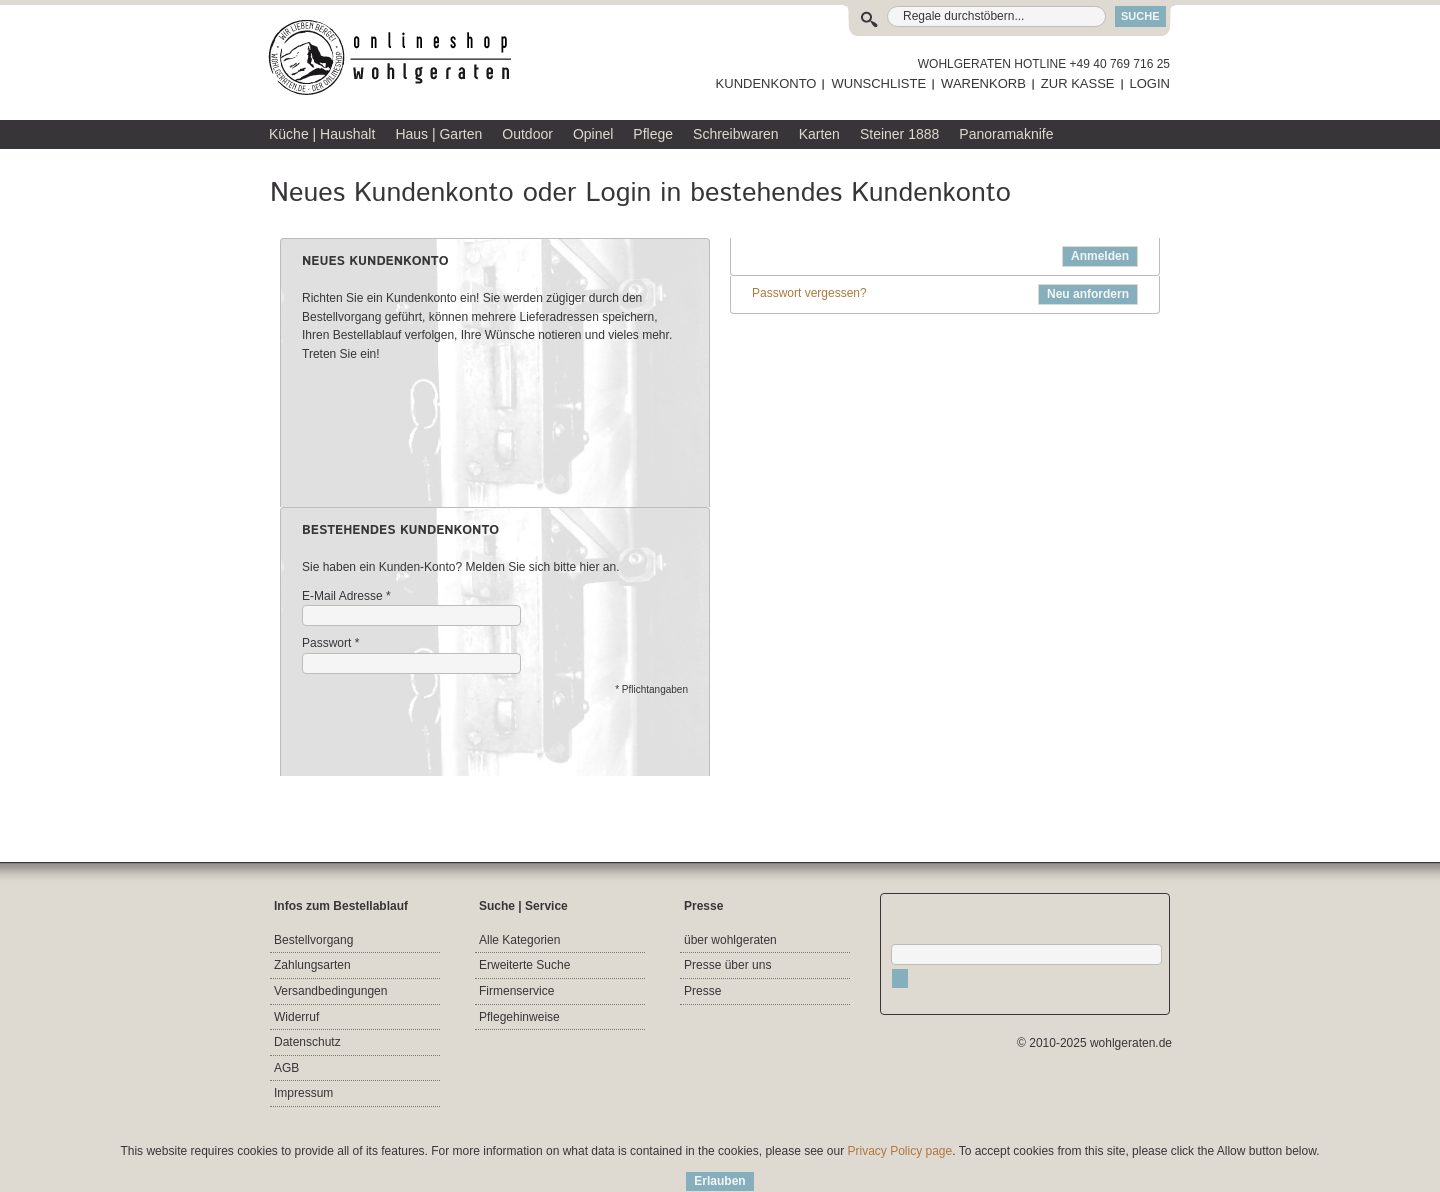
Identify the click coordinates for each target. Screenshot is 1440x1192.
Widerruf (296, 1017)
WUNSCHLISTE (878, 83)
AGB (286, 1068)
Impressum (303, 1093)
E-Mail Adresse (342, 596)
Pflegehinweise (519, 1017)
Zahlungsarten (312, 965)
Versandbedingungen (330, 991)
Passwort (326, 643)
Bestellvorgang (313, 940)
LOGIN (1150, 83)
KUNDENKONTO (766, 83)
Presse (702, 991)
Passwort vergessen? (809, 293)
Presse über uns (727, 965)
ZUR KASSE (1078, 83)
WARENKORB (983, 83)
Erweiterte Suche (524, 965)
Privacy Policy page (900, 1151)
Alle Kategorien (519, 940)
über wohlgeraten (730, 940)
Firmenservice (516, 991)
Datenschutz (307, 1042)
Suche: (873, 16)
